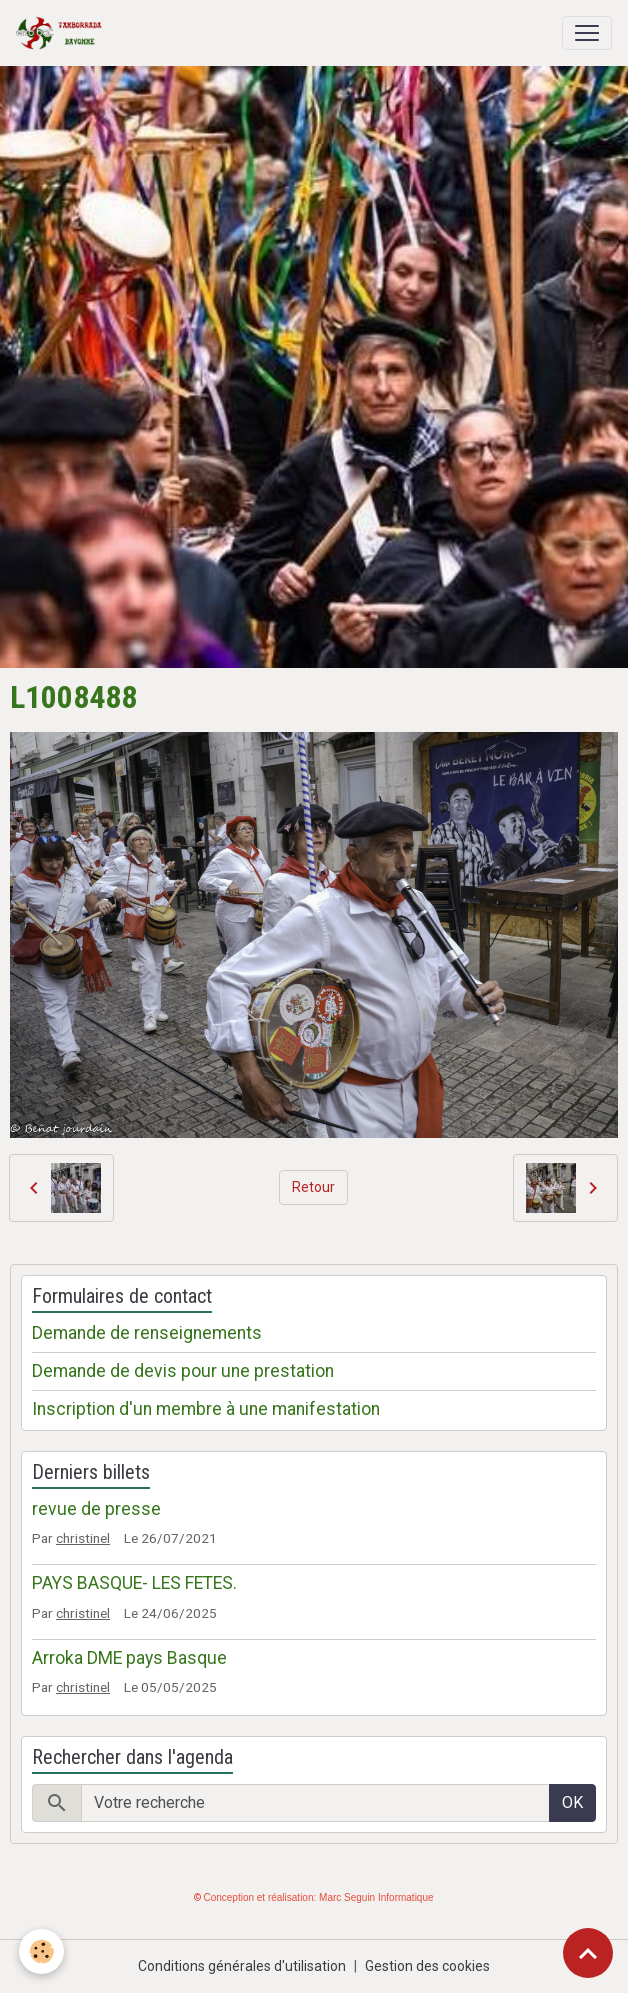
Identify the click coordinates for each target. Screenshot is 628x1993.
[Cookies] (42, 1951)
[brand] (63, 33)
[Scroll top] (588, 1953)
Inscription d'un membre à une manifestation (206, 1409)
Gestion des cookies (427, 1966)
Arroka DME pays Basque (129, 1658)
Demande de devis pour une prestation (183, 1371)
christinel (83, 1538)
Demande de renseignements (147, 1333)
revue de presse (96, 1509)
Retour (313, 1187)
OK (572, 1802)
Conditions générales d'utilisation (242, 1966)
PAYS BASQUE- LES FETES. (134, 1583)
